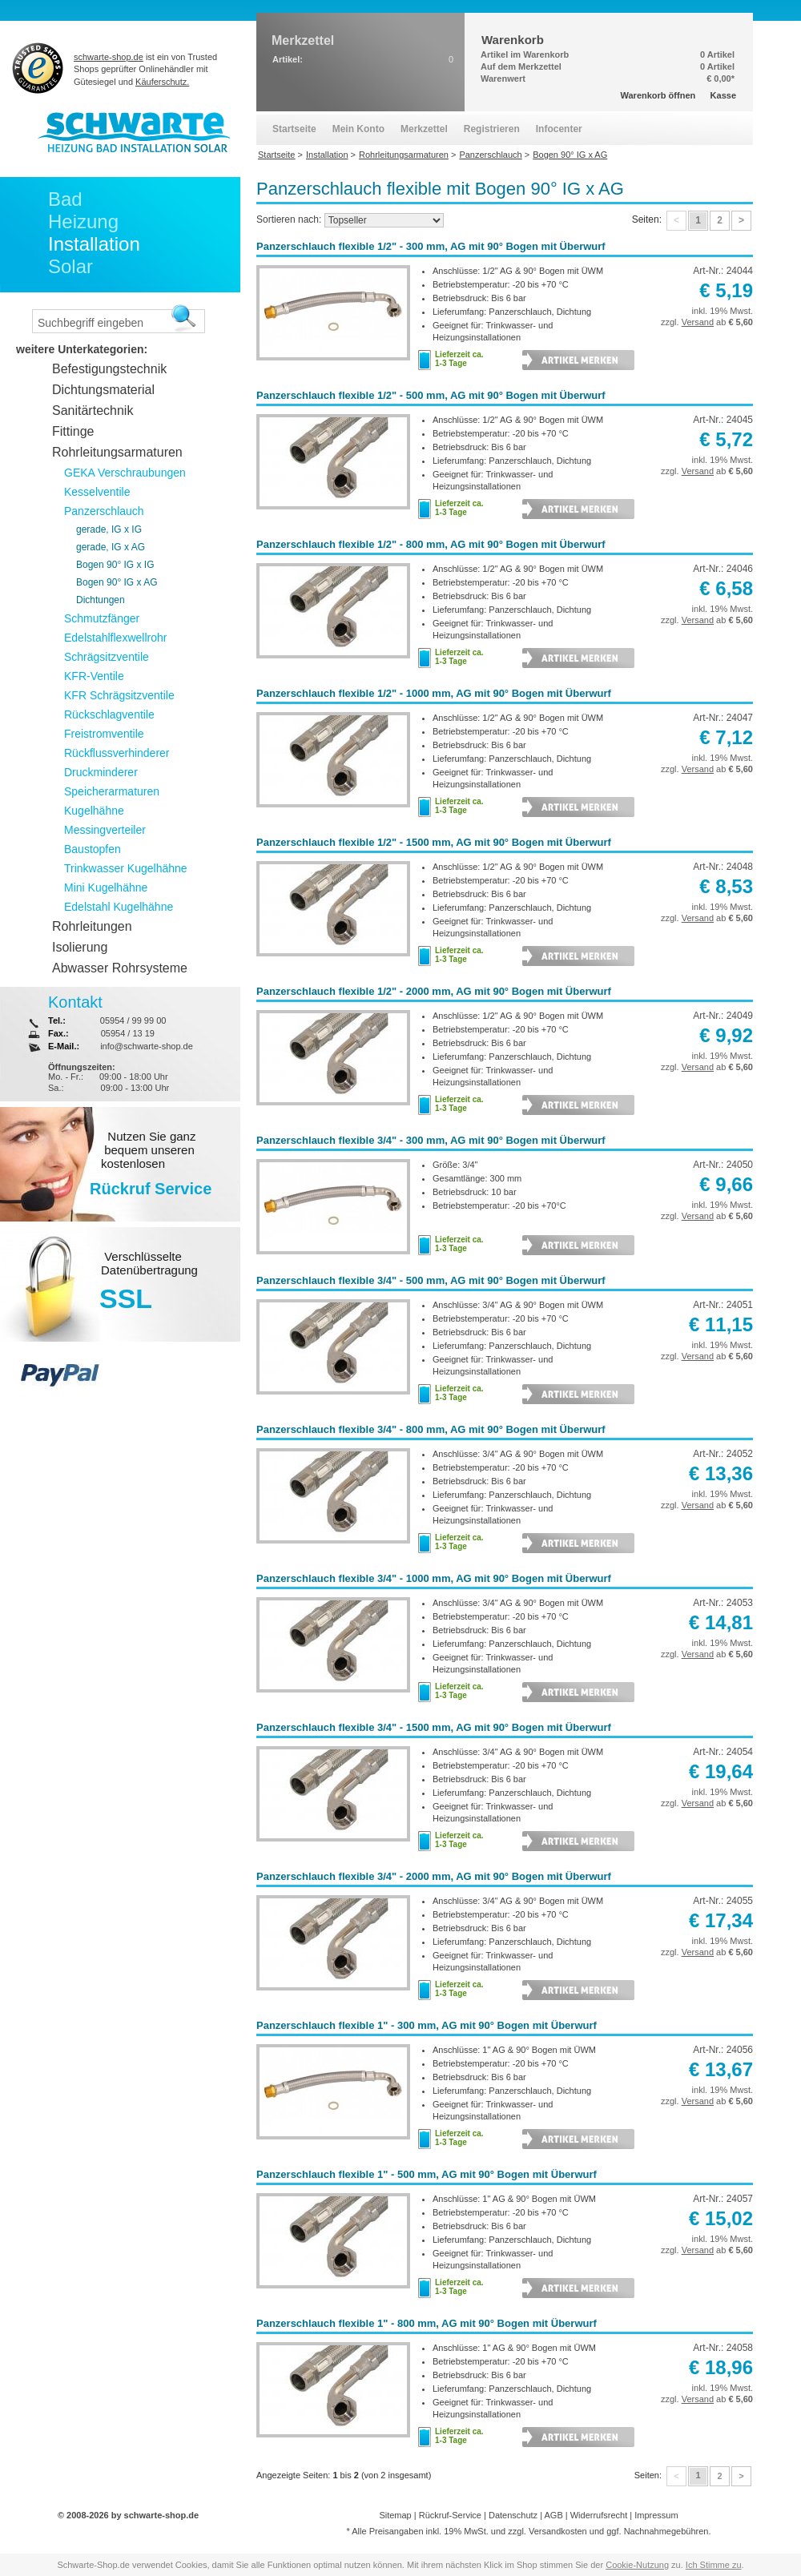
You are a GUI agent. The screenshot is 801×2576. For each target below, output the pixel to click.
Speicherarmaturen (111, 791)
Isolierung (79, 947)
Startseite (294, 129)
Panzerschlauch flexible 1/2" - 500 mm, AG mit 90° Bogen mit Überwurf (431, 395)
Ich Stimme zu (714, 2565)
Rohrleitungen (92, 926)
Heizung (83, 221)
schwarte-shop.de (108, 57)
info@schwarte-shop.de (146, 1046)
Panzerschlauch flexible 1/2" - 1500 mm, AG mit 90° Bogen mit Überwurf (433, 842)
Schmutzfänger (101, 618)
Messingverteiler (105, 829)
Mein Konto (358, 129)
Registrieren (492, 129)
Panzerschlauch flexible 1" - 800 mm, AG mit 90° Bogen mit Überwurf (426, 2323)
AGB (553, 2515)
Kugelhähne (94, 810)
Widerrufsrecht (599, 2515)
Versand (698, 322)
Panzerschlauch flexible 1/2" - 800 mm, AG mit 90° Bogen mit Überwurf (431, 544)
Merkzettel (424, 129)
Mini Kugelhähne (105, 887)
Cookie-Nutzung (637, 2565)
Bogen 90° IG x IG (115, 564)
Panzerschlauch (104, 511)
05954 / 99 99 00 (133, 1020)
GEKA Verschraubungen (125, 472)
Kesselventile (97, 491)
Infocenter (559, 129)
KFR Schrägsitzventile (119, 695)
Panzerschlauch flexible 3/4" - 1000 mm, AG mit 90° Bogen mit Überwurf (433, 1578)
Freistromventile (104, 733)
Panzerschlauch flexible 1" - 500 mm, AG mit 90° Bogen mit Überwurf (426, 2174)
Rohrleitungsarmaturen (117, 452)
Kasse (723, 95)
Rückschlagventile (109, 714)
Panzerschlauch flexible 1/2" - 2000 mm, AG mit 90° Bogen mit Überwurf (433, 991)
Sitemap (395, 2515)
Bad (65, 199)
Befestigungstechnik (109, 369)
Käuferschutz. (162, 82)
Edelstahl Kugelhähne (118, 906)
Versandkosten (558, 2531)
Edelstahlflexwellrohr (115, 637)
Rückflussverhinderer (117, 753)
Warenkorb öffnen (658, 95)
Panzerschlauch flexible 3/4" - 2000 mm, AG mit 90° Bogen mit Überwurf (433, 1876)
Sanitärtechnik (92, 410)
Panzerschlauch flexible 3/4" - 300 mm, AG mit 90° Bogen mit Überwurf (431, 1140)
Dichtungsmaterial (103, 389)
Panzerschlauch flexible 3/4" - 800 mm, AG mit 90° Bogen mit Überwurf (431, 1429)
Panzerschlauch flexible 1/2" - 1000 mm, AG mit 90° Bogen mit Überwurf (433, 693)
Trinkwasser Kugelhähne (125, 868)
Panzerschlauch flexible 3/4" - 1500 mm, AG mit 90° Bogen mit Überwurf (433, 1727)
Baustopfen (92, 849)
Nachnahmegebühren (666, 2531)
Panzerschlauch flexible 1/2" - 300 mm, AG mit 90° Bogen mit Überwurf (431, 246)
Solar (70, 266)
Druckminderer (101, 772)
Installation (94, 244)
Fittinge (73, 431)
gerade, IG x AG (110, 547)
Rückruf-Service (450, 2515)
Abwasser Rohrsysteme (119, 968)
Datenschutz (513, 2515)
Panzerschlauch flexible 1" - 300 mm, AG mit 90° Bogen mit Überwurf (426, 2025)
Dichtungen (100, 600)
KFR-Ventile (94, 676)
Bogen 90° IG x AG (117, 582)
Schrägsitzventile (106, 656)
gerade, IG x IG (109, 529)
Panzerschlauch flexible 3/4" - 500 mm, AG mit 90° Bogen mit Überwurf (431, 1280)
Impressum (656, 2515)
